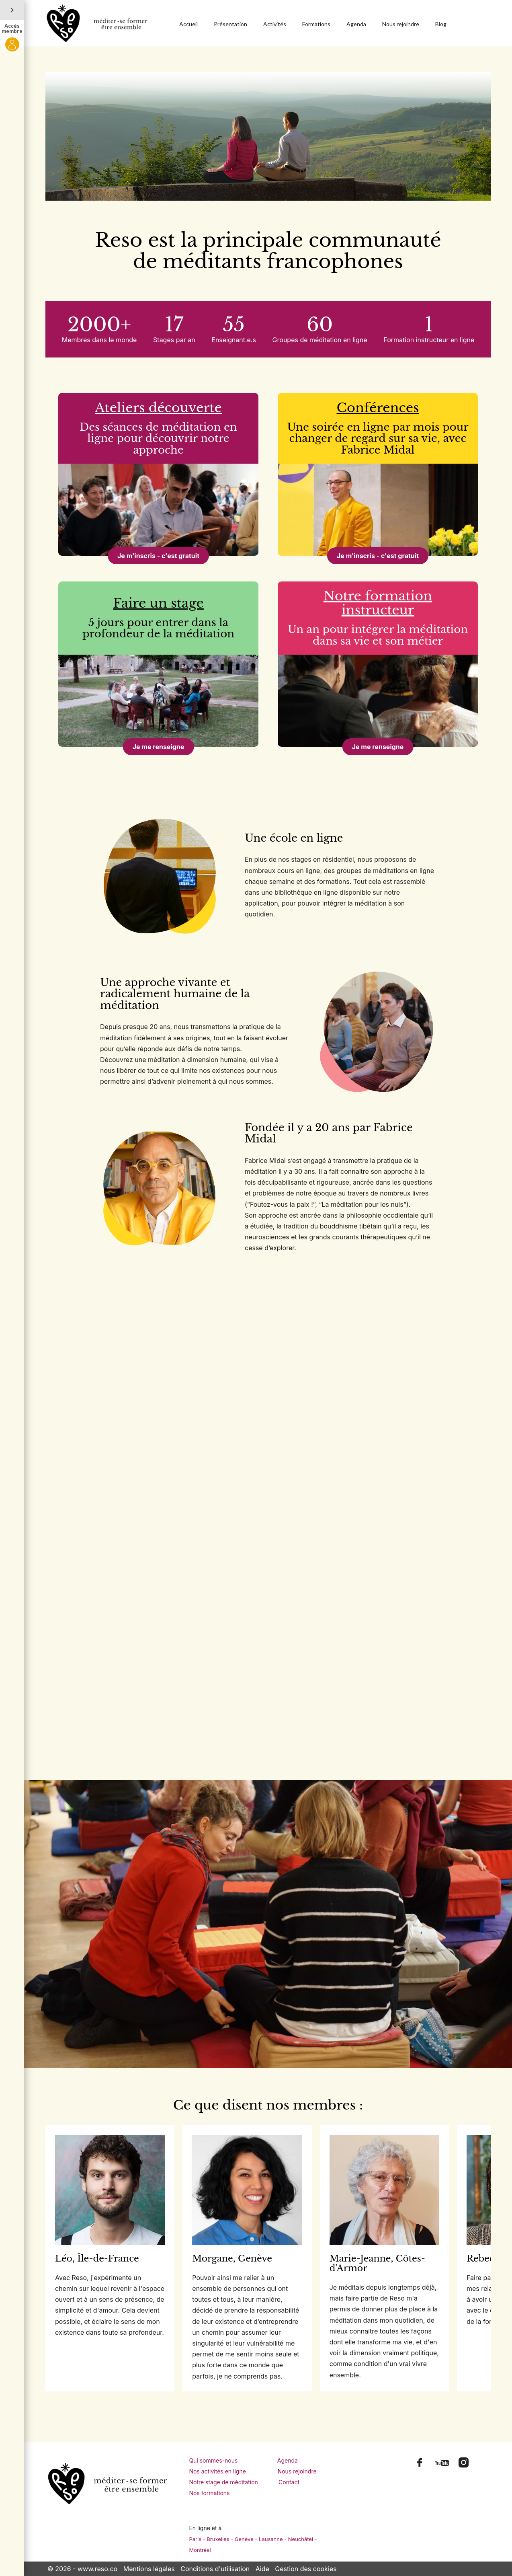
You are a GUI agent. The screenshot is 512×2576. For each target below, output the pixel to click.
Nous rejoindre (400, 24)
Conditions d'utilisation (215, 2569)
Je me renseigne (158, 747)
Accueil (188, 24)
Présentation (230, 24)
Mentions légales (149, 2569)
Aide (262, 2569)
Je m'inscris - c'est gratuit (158, 556)
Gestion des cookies (305, 2569)
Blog (440, 24)
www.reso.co (97, 2569)
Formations (316, 24)
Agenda (356, 24)
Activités (274, 24)
